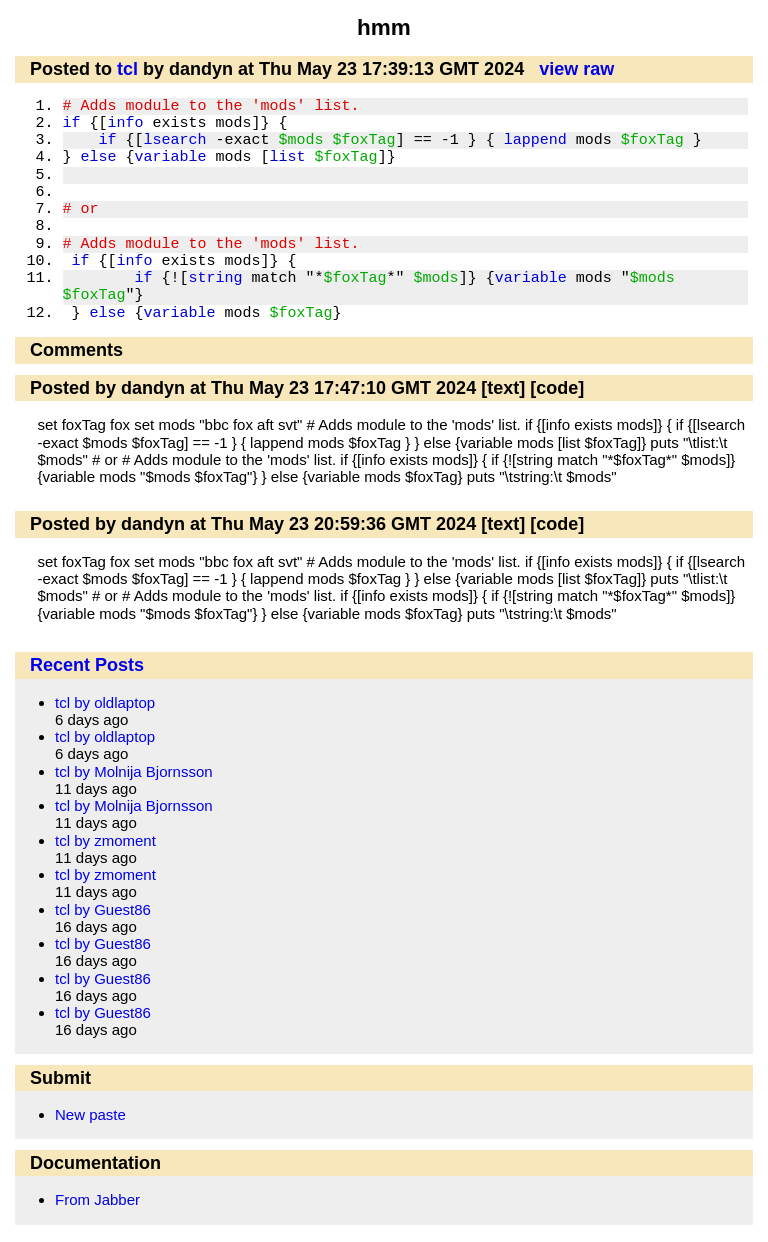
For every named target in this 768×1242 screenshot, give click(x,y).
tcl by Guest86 (103, 909)
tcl (127, 69)
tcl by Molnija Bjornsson (134, 771)
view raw (576, 69)
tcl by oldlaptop (105, 702)
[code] (557, 388)
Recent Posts (87, 665)
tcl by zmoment (105, 840)
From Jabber (97, 1199)
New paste (90, 1114)
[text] (503, 388)
